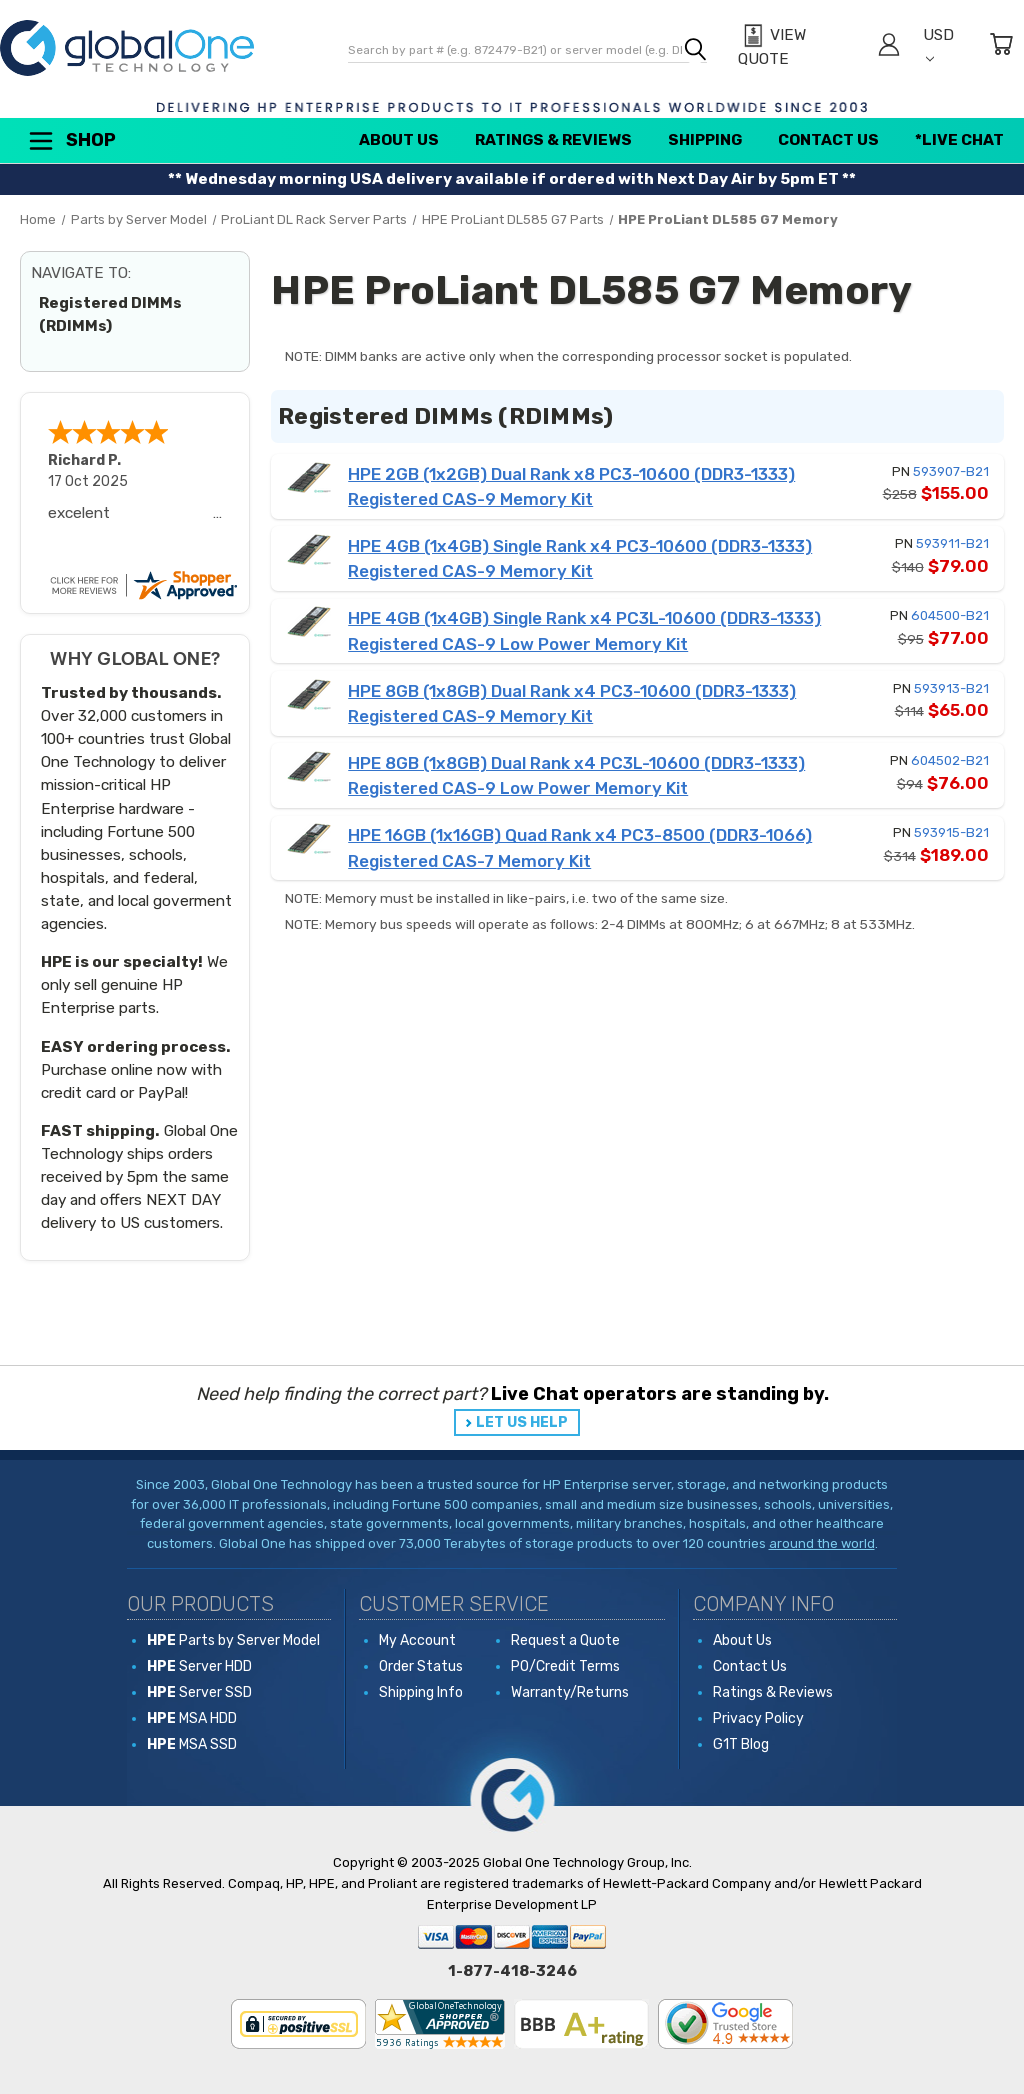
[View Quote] (797, 47)
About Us (399, 140)
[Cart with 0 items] (1001, 47)
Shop (71, 141)
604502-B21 (950, 760)
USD (938, 44)
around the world (822, 1543)
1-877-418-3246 (512, 1971)
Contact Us (828, 140)
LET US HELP (522, 1422)
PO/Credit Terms (565, 1666)
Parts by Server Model (233, 1640)
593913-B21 (951, 688)
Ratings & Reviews (553, 140)
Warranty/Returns (570, 1692)
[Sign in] (889, 47)
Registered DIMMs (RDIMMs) (110, 314)
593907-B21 (951, 471)
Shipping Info (421, 1692)
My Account (417, 1640)
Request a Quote (565, 1640)
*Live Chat (959, 140)
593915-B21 (951, 832)
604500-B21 (950, 615)
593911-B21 (952, 543)
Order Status (421, 1666)
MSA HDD (192, 1718)
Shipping (705, 140)
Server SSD (199, 1692)
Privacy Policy (758, 1718)
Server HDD (199, 1666)
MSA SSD (192, 1744)
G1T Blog (741, 1744)
